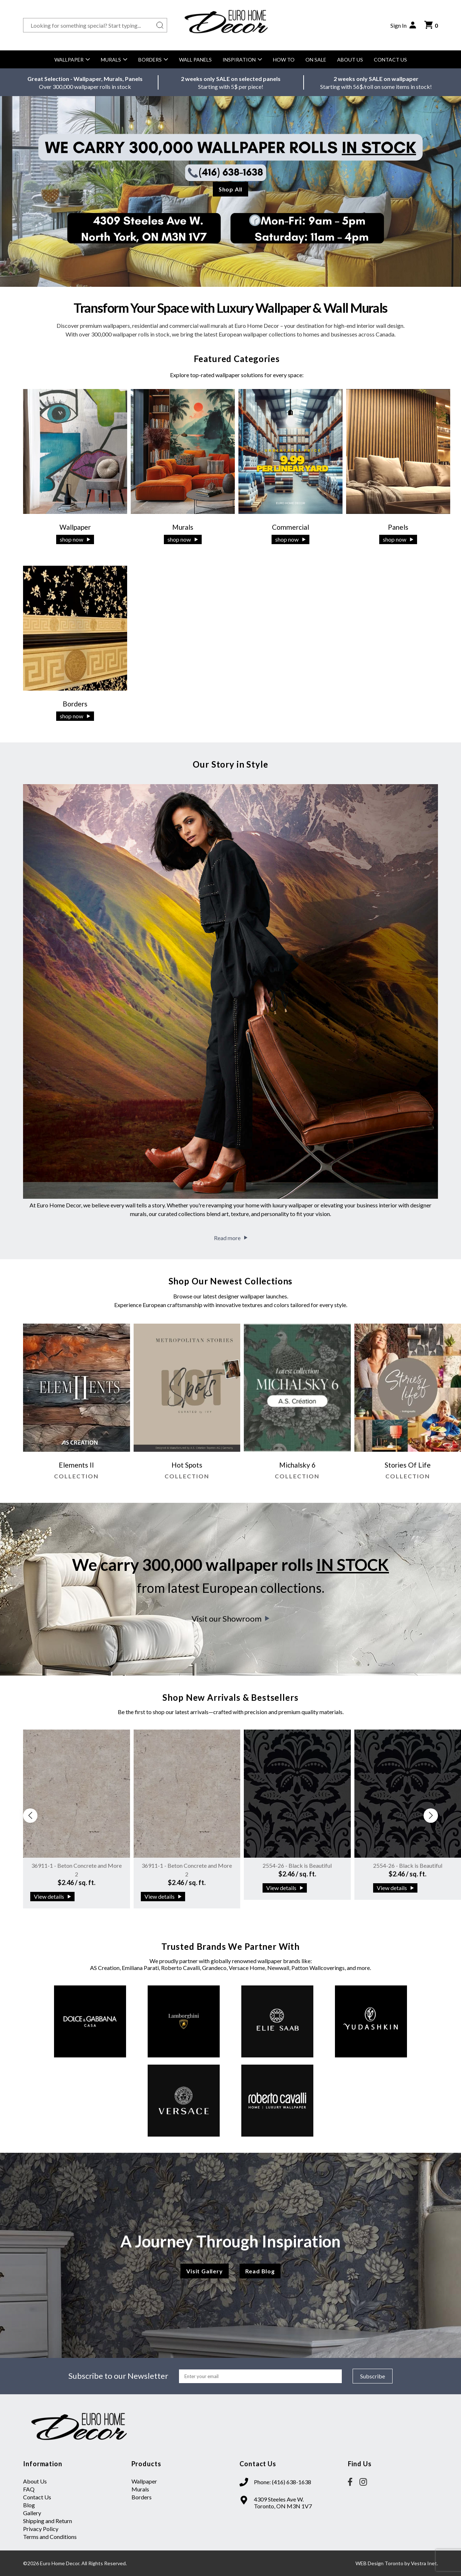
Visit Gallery (204, 2271)
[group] (76, 1405)
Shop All (230, 189)
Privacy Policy (40, 2528)
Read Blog (260, 2271)
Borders (153, 60)
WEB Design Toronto (379, 2563)
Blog (29, 2505)
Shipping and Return (47, 2520)
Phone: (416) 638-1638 (282, 2481)
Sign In (403, 25)
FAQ (29, 2489)
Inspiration (242, 60)
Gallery (32, 2512)
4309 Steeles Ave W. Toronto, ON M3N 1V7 (283, 2502)
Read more (230, 1237)
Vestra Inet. (424, 2563)
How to (284, 60)
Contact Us (390, 60)
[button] (431, 1815)
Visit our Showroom (230, 1618)
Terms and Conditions (50, 2536)
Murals (114, 60)
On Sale (315, 60)
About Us (350, 60)
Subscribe (372, 2376)
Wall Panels (195, 60)
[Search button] (160, 25)
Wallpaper (72, 60)
